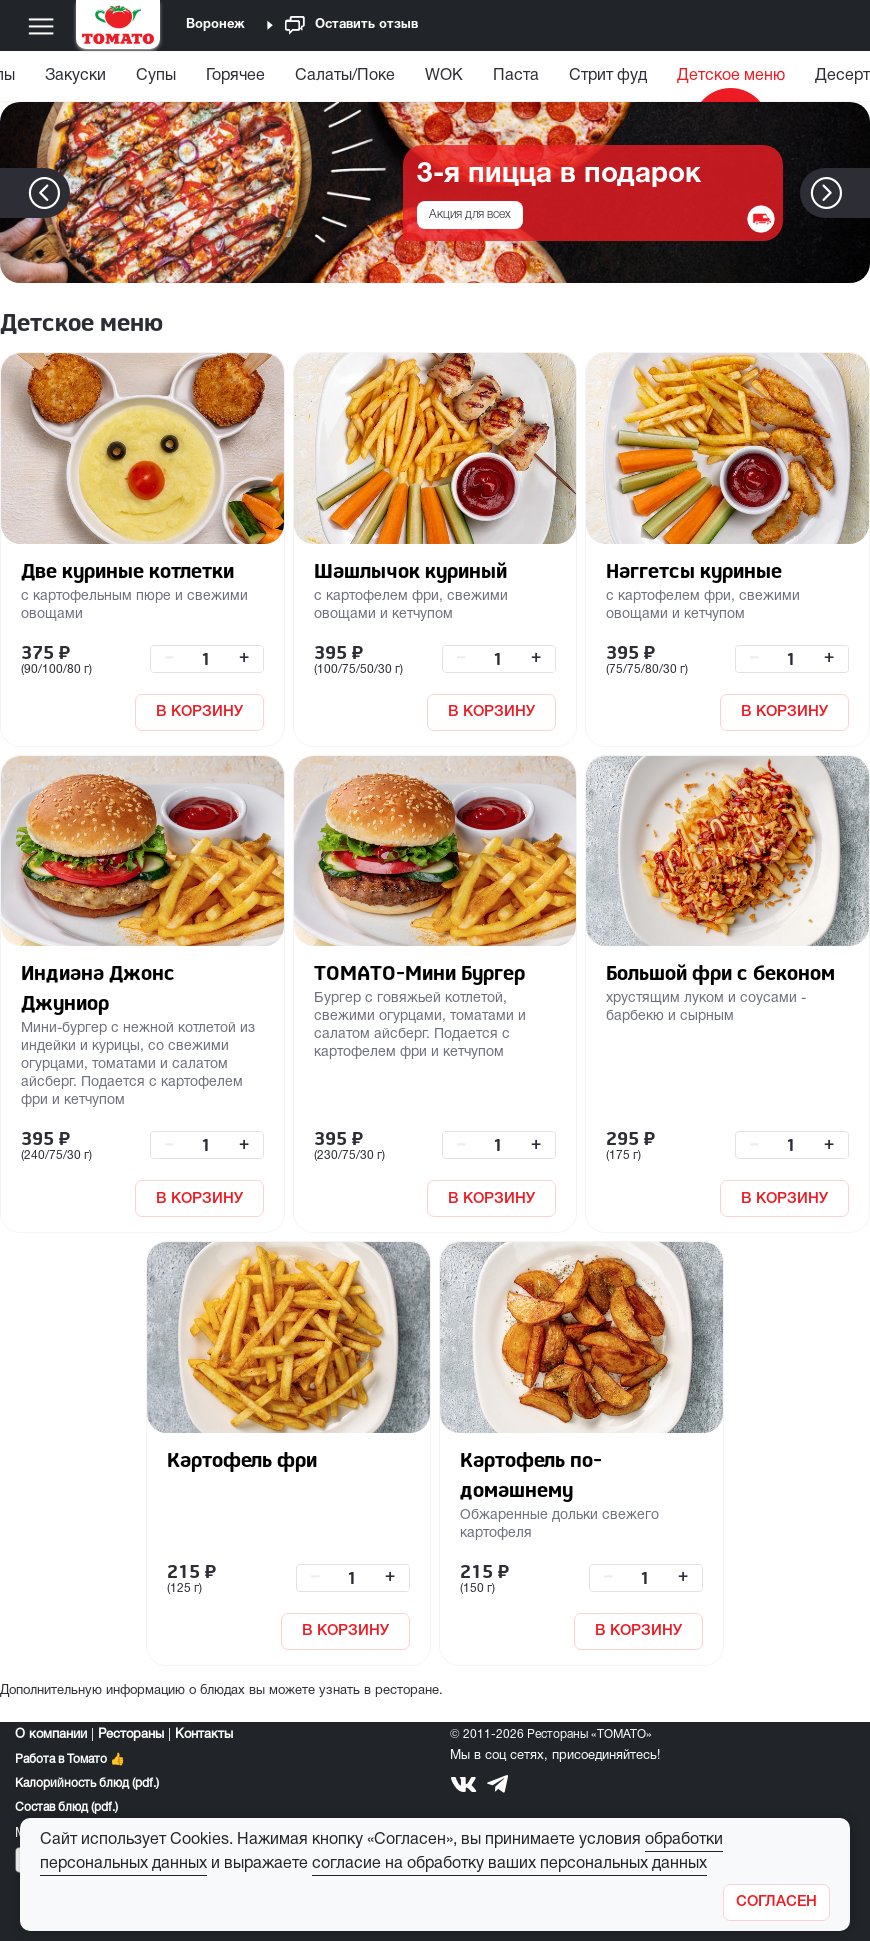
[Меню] (41, 26)
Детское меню (731, 76)
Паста (516, 76)
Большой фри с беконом (720, 972)
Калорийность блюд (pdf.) (87, 1783)
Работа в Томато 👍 (70, 1759)
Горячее (235, 76)
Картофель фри (242, 1459)
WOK (444, 76)
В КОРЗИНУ (199, 712)
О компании (51, 1735)
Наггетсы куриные (694, 570)
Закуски (75, 76)
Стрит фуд (608, 76)
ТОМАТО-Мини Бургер (419, 972)
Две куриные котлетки (127, 570)
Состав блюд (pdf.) (66, 1807)
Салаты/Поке (345, 76)
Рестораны (131, 1735)
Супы (156, 76)
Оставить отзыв (351, 25)
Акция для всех (470, 214)
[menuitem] (75, 80)
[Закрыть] (776, 1902)
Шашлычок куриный (410, 570)
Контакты (204, 1735)
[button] (856, 193)
